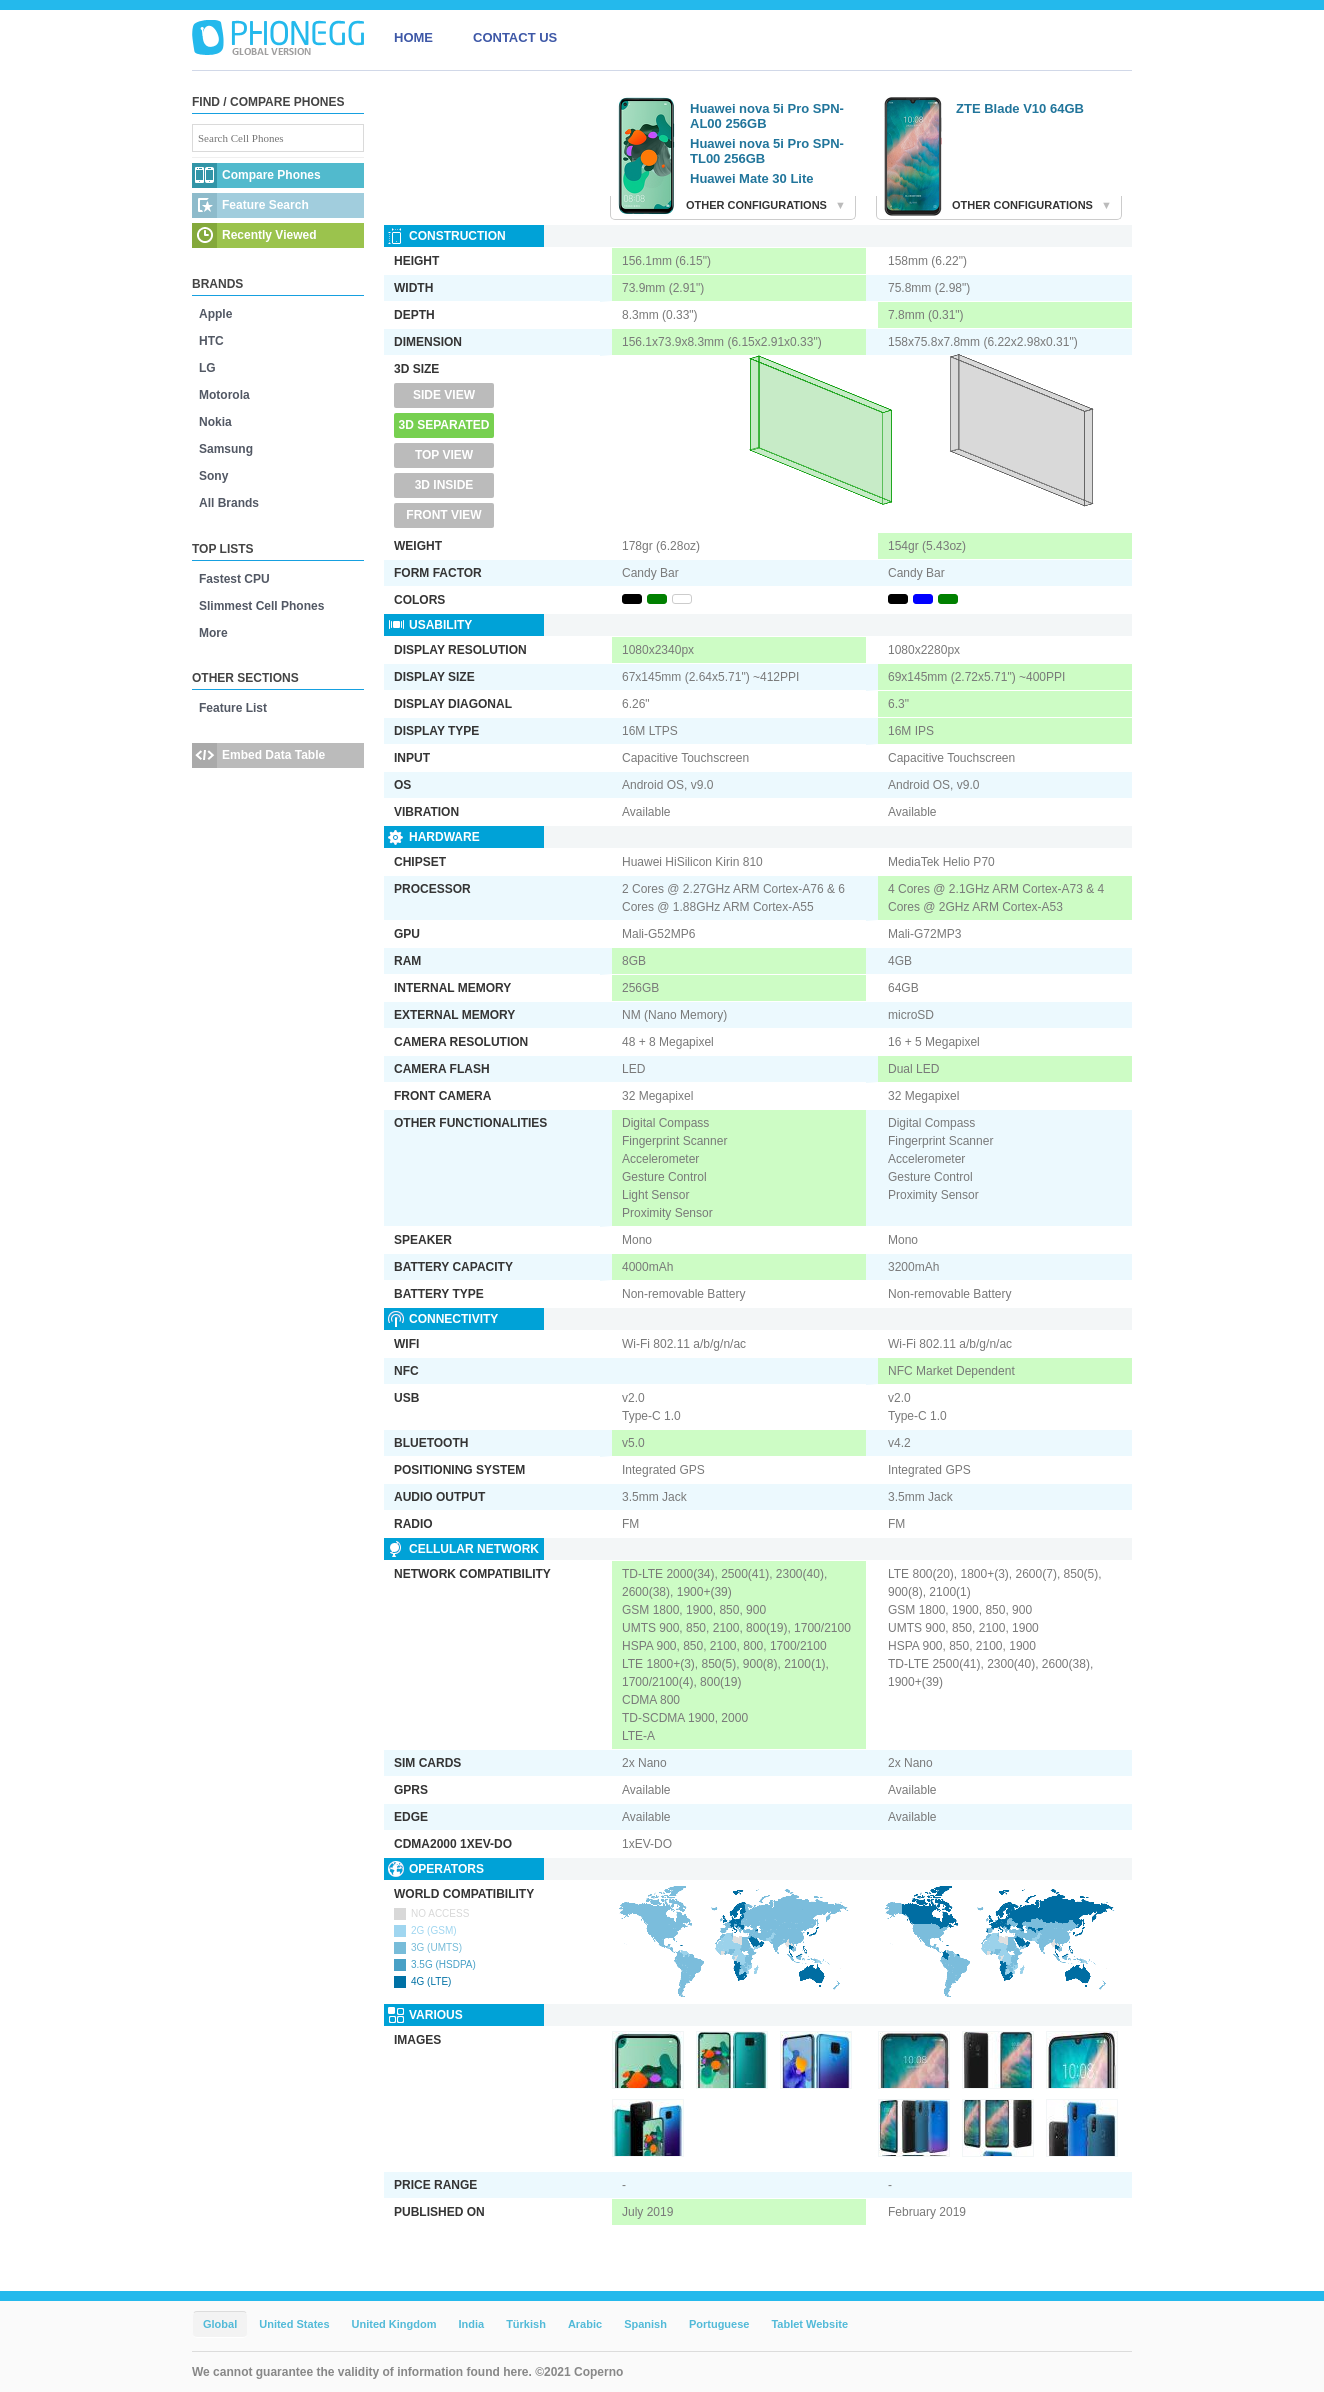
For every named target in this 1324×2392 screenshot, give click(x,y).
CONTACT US (515, 37)
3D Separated (444, 425)
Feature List (233, 708)
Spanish (645, 2324)
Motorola (224, 395)
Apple (215, 314)
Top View (444, 455)
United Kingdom (394, 2324)
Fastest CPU (234, 579)
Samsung (226, 449)
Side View (444, 395)
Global (220, 2324)
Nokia (215, 422)
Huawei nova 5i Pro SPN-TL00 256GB (767, 151)
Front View (443, 515)
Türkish (526, 2324)
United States (294, 2324)
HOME (413, 37)
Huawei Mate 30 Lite (752, 178)
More (213, 633)
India (471, 2324)
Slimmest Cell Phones (261, 606)
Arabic (585, 2324)
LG (207, 368)
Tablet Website (809, 2324)
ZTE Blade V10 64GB (1020, 108)
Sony (213, 476)
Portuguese (719, 2324)
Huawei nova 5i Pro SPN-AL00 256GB (767, 116)
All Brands (229, 503)
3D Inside (444, 485)
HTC (211, 341)
